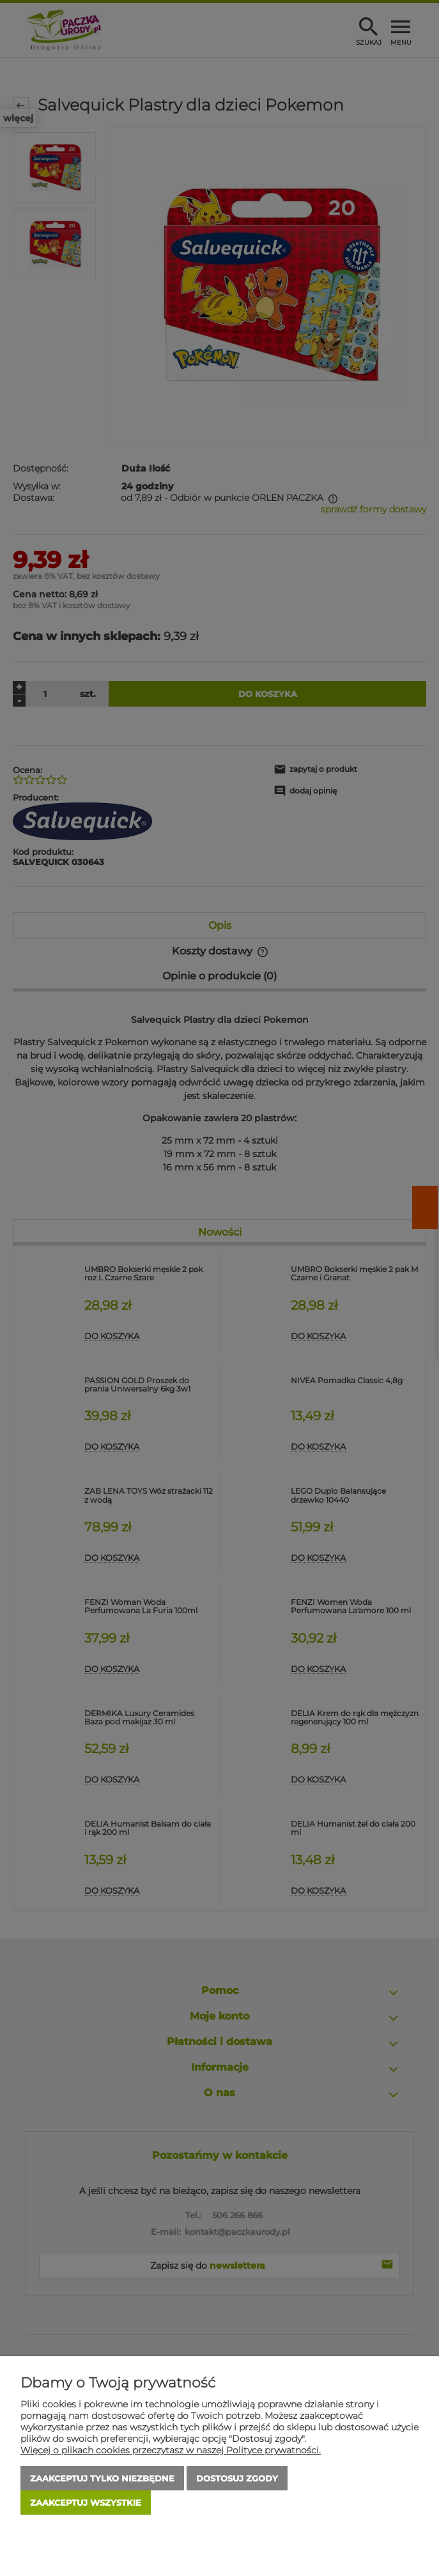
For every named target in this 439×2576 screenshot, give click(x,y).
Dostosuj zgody (237, 2478)
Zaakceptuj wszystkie (85, 2502)
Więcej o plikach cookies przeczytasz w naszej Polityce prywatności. (170, 2450)
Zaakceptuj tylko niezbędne (102, 2478)
